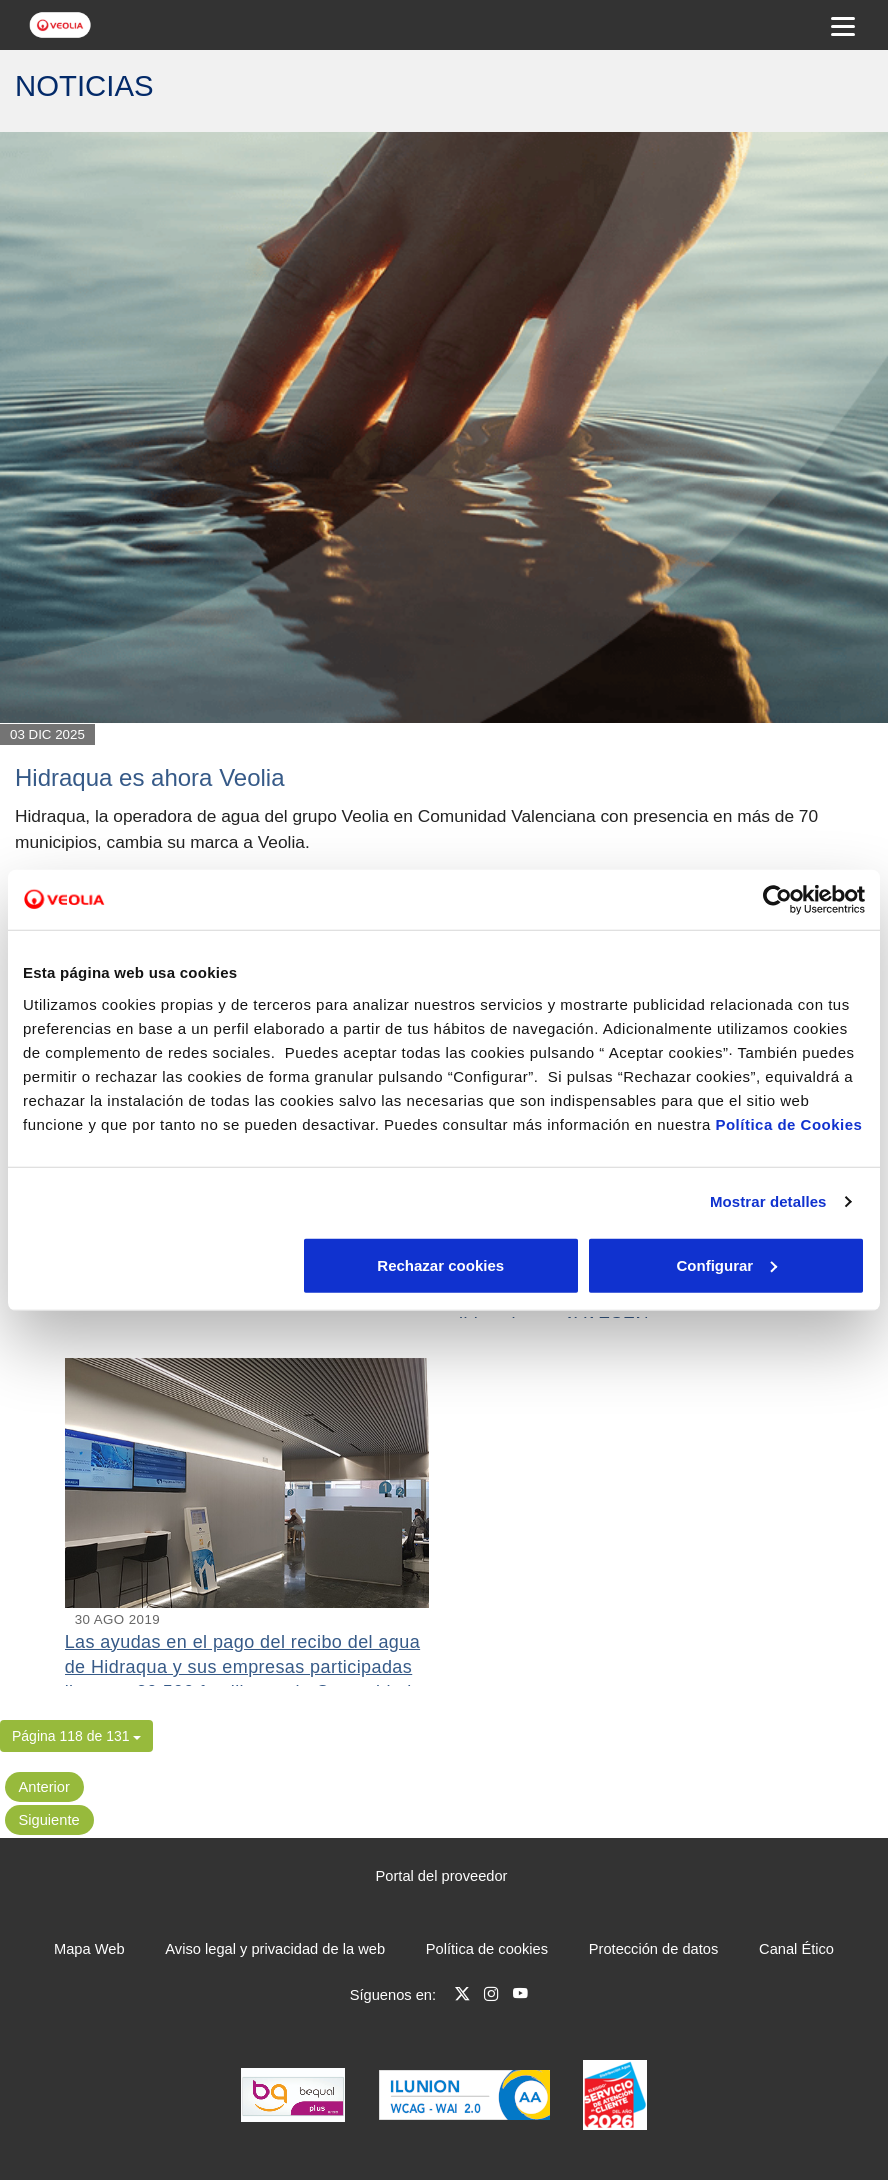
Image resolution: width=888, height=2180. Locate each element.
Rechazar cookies (160, 1264)
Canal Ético (796, 1949)
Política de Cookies (788, 1123)
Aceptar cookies (727, 1264)
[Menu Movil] (843, 25)
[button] (76, 1736)
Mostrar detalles (768, 1201)
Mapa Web (89, 1949)
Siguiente (49, 1820)
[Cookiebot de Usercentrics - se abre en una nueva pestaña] (777, 900)
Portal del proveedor (442, 1876)
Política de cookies (487, 1949)
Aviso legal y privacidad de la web (275, 1949)
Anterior (44, 1787)
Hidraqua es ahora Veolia (150, 777)
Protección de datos (654, 1949)
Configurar (444, 1264)
